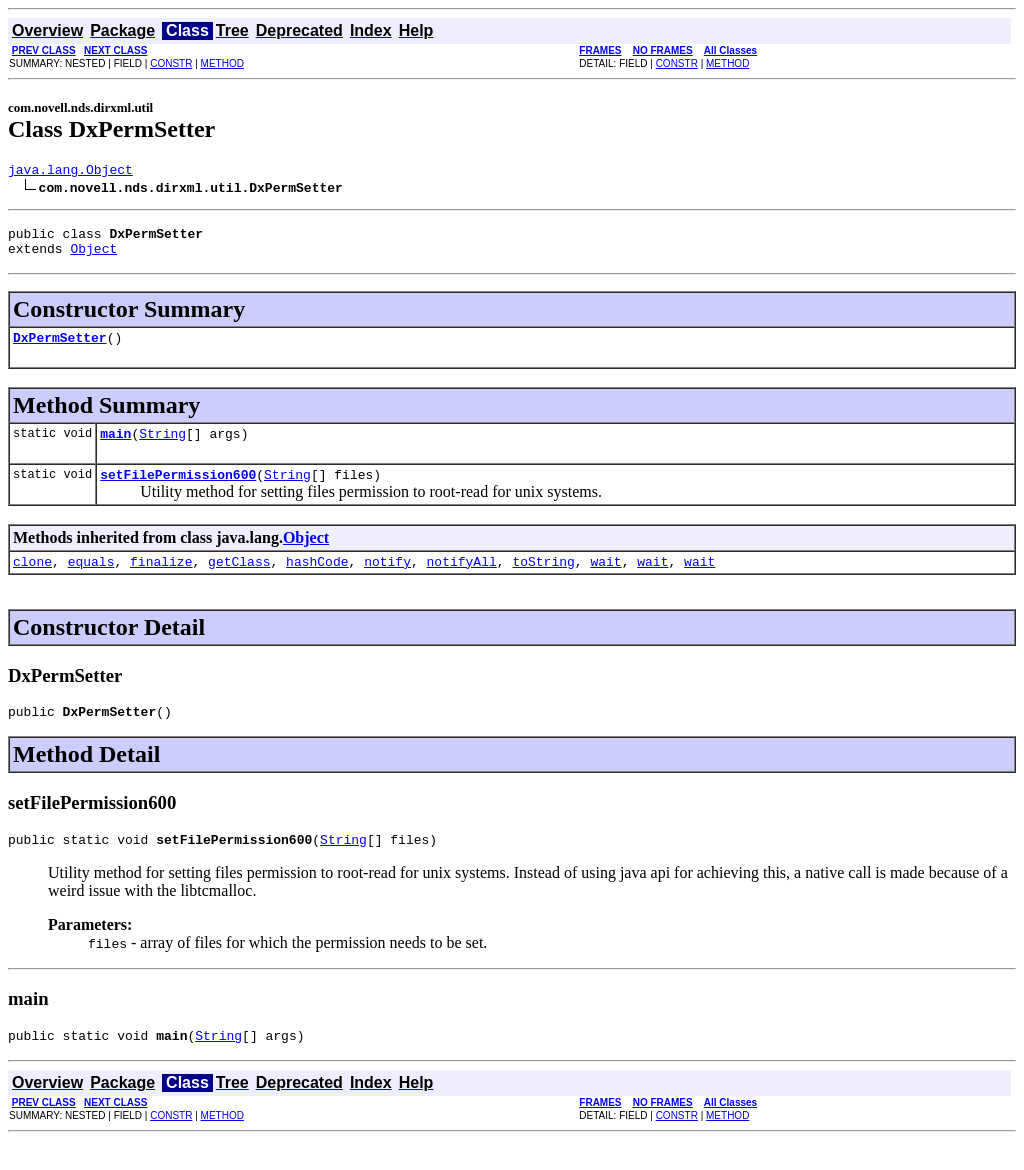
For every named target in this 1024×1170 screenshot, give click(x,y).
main (115, 448)
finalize (161, 582)
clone (32, 582)
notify (387, 582)
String (162, 448)
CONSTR (171, 63)
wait (605, 582)
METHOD (222, 63)
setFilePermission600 (178, 492)
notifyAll (462, 582)
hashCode (317, 582)
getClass (239, 582)
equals (91, 582)
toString (543, 582)
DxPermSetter (60, 349)
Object (93, 257)
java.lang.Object (70, 172)
